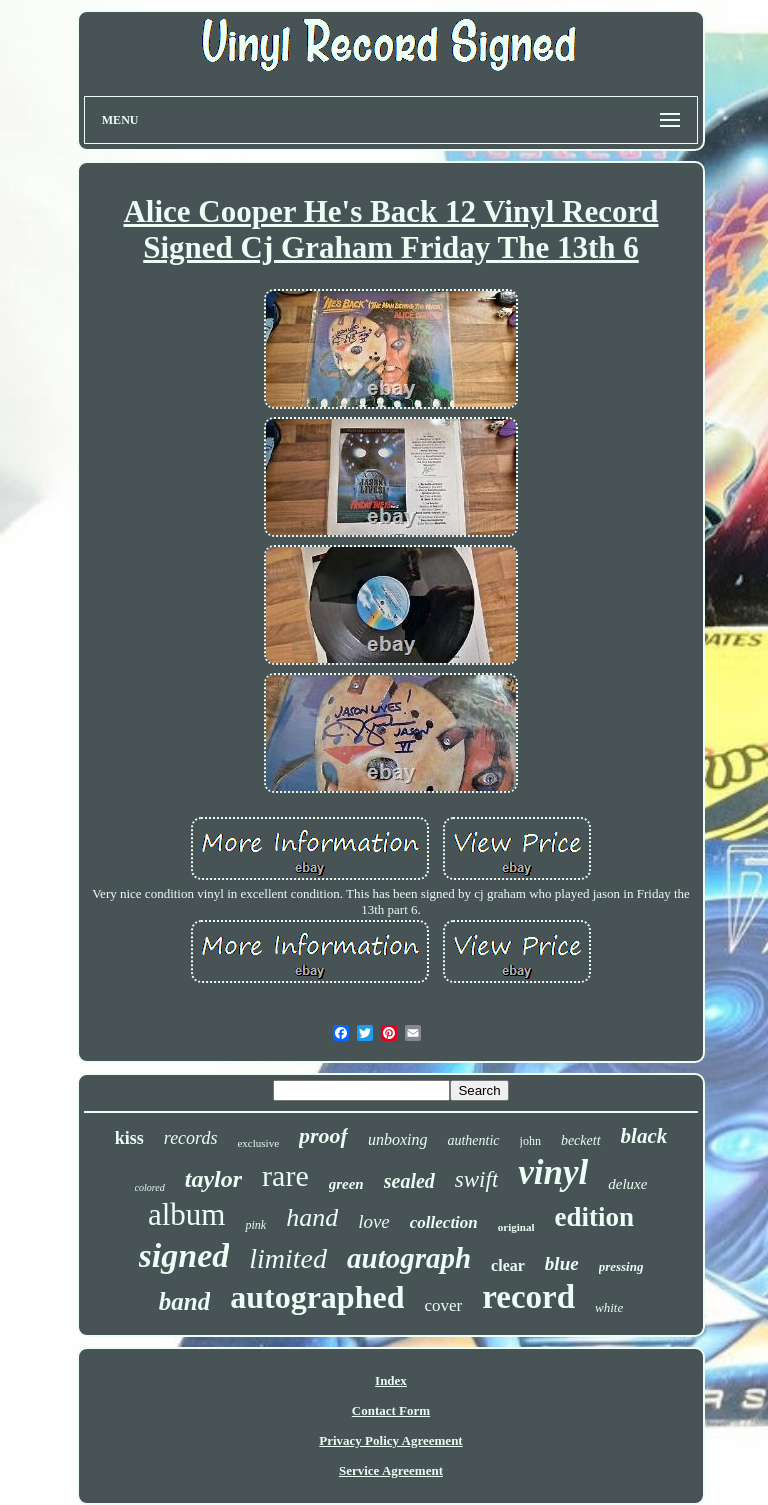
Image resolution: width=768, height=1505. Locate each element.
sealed (409, 1181)
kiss (129, 1138)
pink (255, 1225)
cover (443, 1305)
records (191, 1138)
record (528, 1297)
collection (444, 1222)
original (516, 1227)
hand (312, 1217)
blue (562, 1263)
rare (285, 1175)
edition (594, 1217)
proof (323, 1135)
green (346, 1184)
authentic (473, 1140)
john (530, 1141)
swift (476, 1179)
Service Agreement (391, 1470)
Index (391, 1380)
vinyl (553, 1172)
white (609, 1307)
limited (288, 1258)
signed (184, 1255)
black (644, 1136)
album (187, 1214)
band (184, 1301)
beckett (581, 1140)
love (374, 1221)
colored (150, 1187)
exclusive (258, 1143)
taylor (213, 1179)
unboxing (398, 1139)
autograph (409, 1258)
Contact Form (391, 1410)
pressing (621, 1266)
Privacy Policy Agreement (390, 1440)
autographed (317, 1297)
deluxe (627, 1184)
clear (508, 1265)
